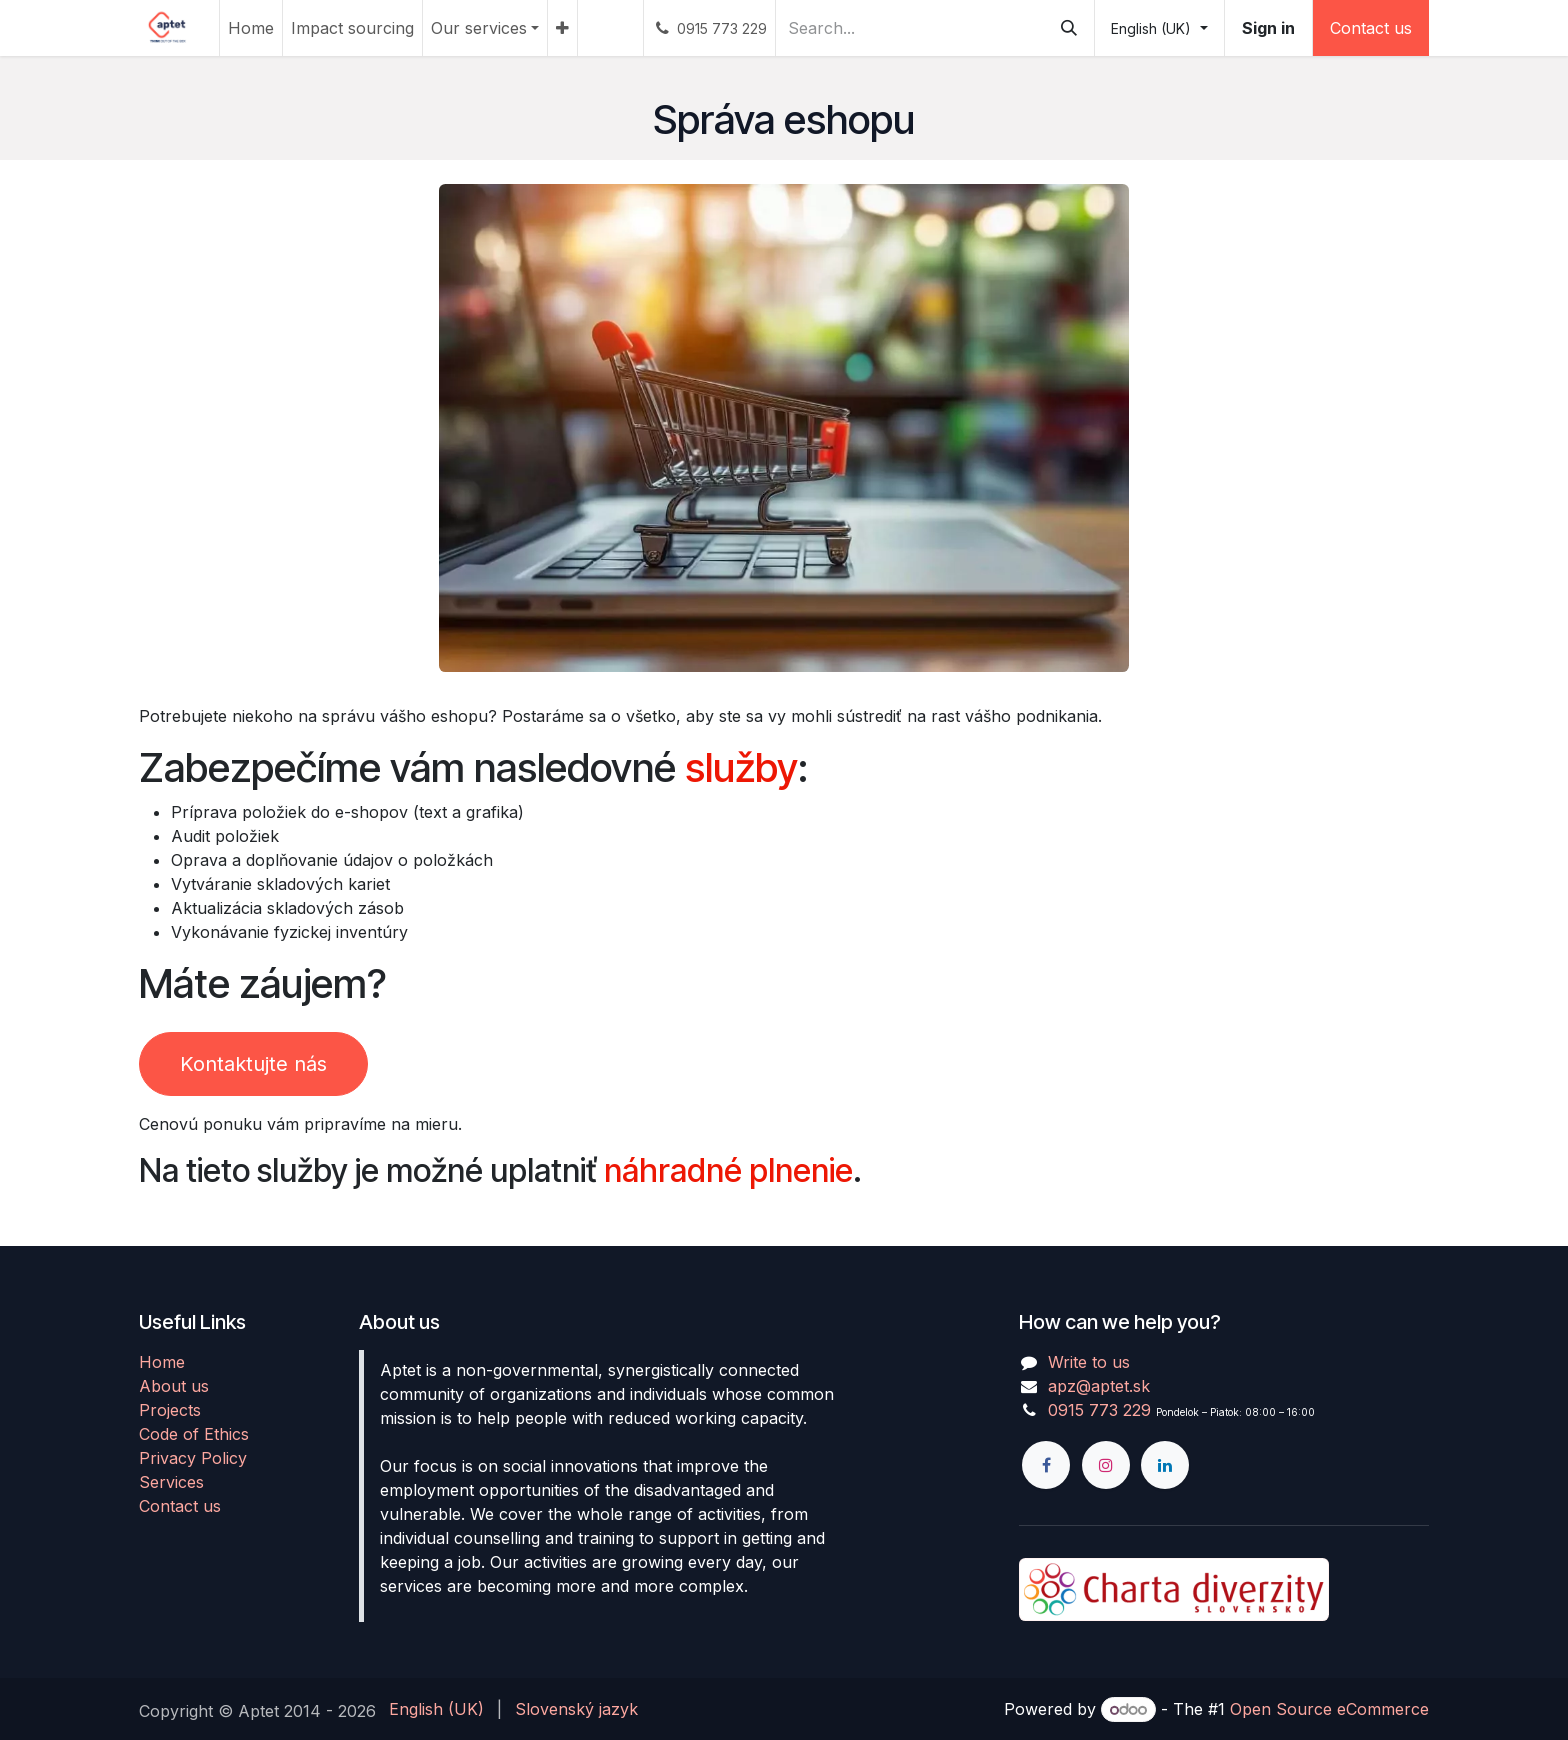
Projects (170, 1410)
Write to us (1089, 1362)
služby (741, 767)
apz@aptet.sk (1099, 1386)
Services (171, 1482)
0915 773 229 (1099, 1410)
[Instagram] (1106, 1465)
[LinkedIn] (1165, 1465)
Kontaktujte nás (253, 1064)
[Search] (1069, 28)
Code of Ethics (194, 1434)
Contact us (1371, 28)
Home (162, 1362)
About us (174, 1386)
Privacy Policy (193, 1458)
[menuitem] (251, 28)
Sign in (1268, 28)
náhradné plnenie (728, 1170)
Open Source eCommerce (1329, 1709)
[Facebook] (1046, 1465)
